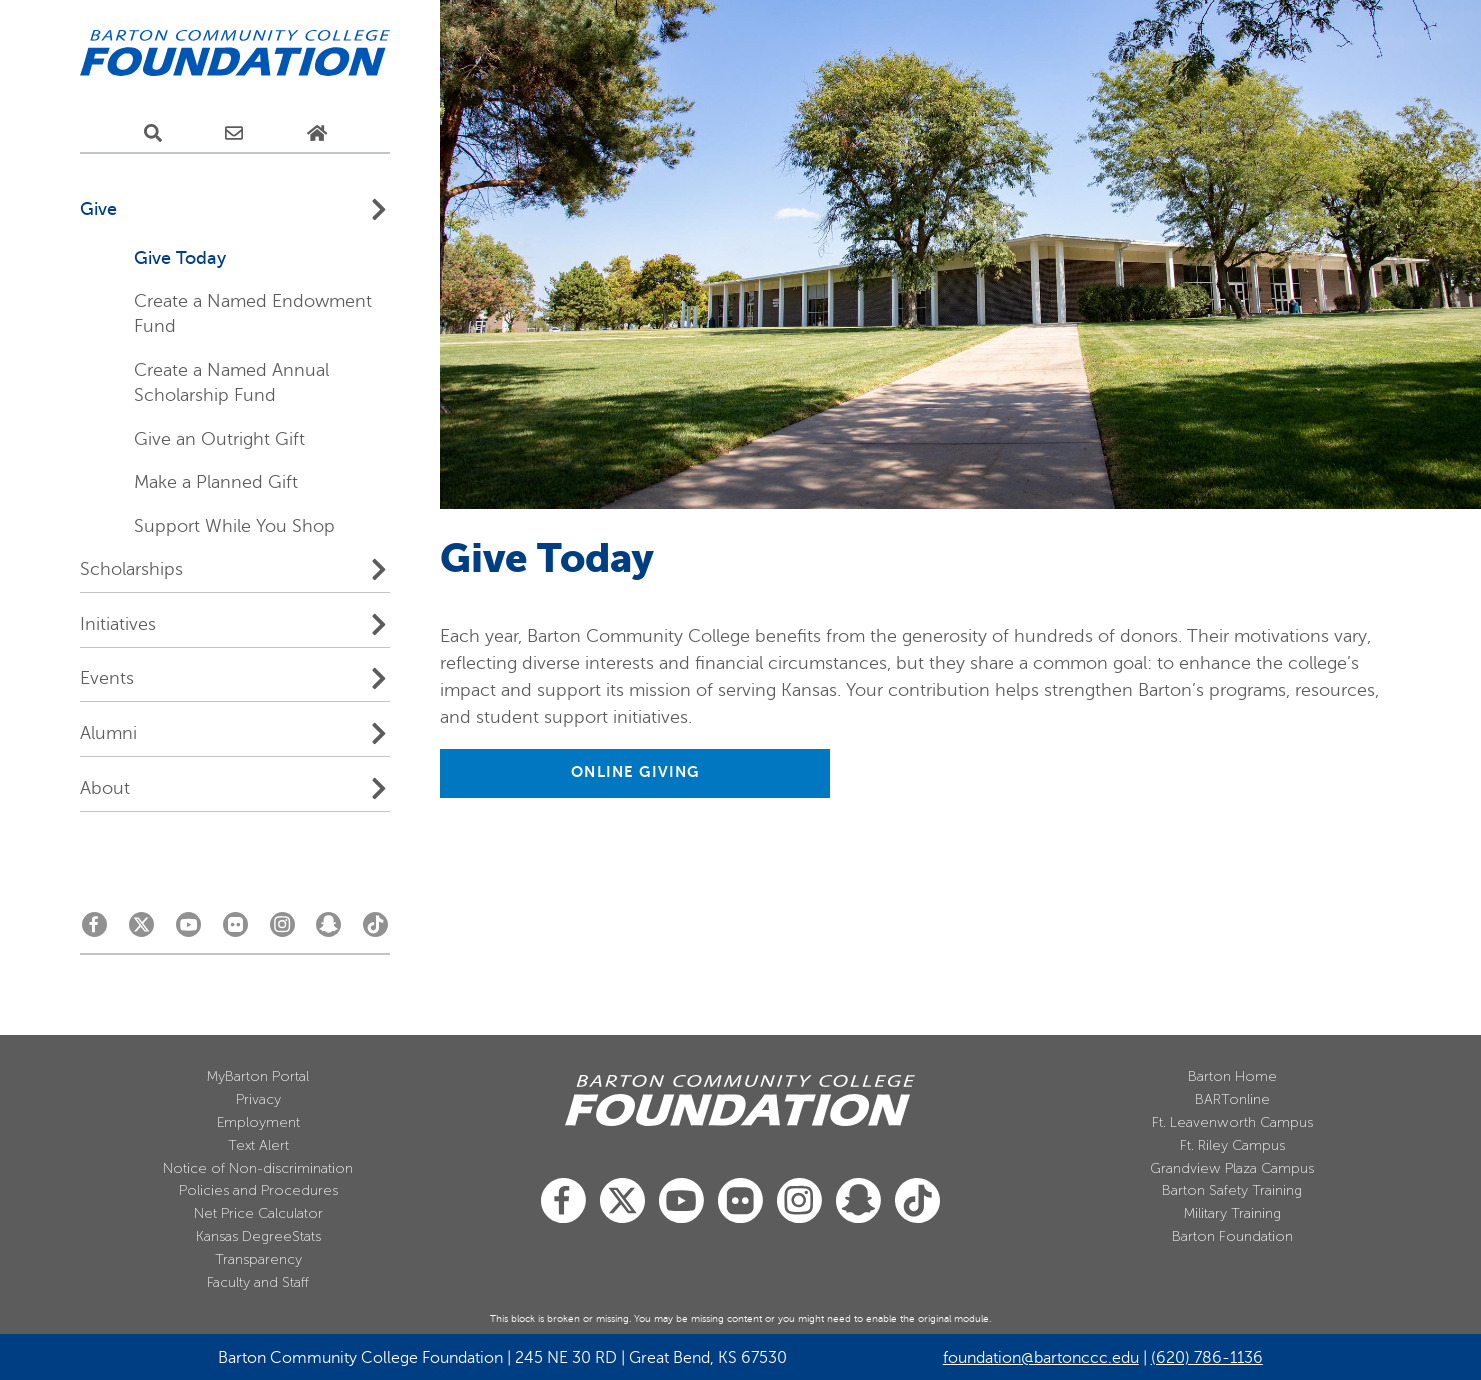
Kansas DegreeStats (258, 1236)
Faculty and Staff (258, 1282)
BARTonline (1232, 1099)
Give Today (180, 258)
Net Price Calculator (258, 1213)
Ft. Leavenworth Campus (1232, 1122)
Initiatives (118, 624)
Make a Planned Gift (216, 482)
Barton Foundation (1232, 1236)
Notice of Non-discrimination (258, 1168)
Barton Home (1232, 1076)
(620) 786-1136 (1207, 1358)
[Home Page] (317, 134)
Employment (258, 1122)
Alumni (108, 733)
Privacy (258, 1099)
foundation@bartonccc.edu (1041, 1358)
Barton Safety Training (1232, 1190)
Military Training (1232, 1213)
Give (98, 209)
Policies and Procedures (258, 1190)
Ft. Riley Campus (1232, 1145)
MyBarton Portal (258, 1076)
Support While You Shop (234, 526)
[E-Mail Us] (234, 134)
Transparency (258, 1259)
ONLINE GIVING (635, 772)
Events (107, 678)
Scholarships (131, 569)
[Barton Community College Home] (235, 54)
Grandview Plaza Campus (1232, 1168)
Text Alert (258, 1145)
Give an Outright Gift (219, 439)
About (105, 788)
